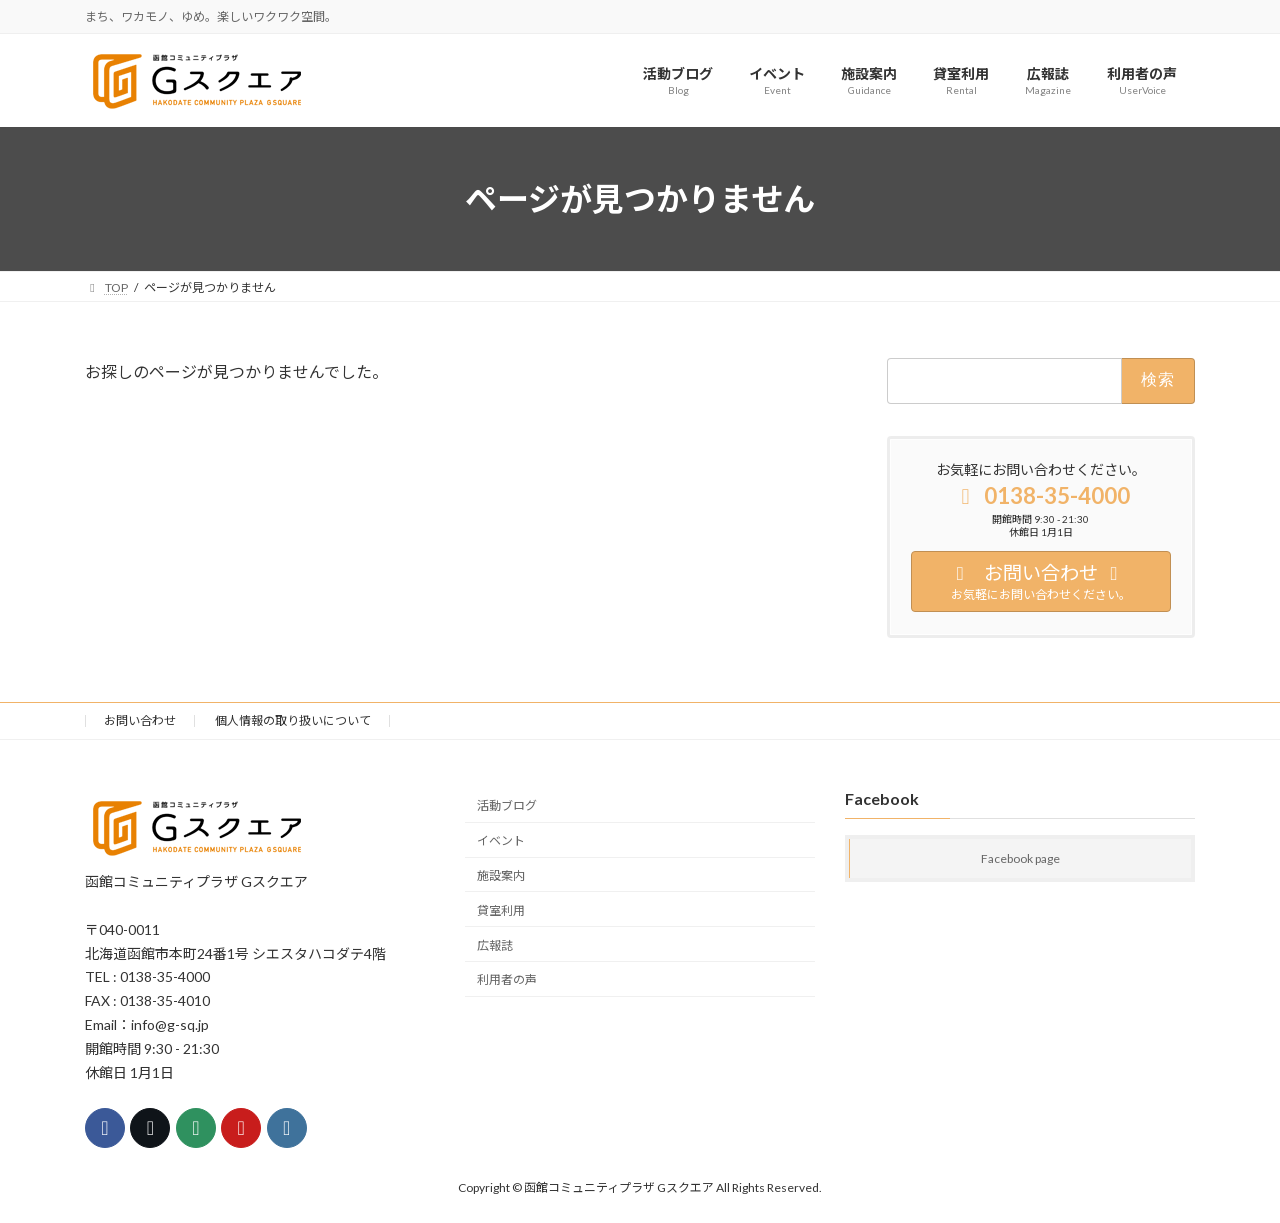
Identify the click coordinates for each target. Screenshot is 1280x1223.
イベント (501, 840)
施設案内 (501, 875)
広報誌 (495, 945)
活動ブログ (507, 806)
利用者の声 (507, 980)
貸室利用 (501, 910)
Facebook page (1020, 859)
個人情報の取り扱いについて (293, 720)
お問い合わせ (140, 720)
